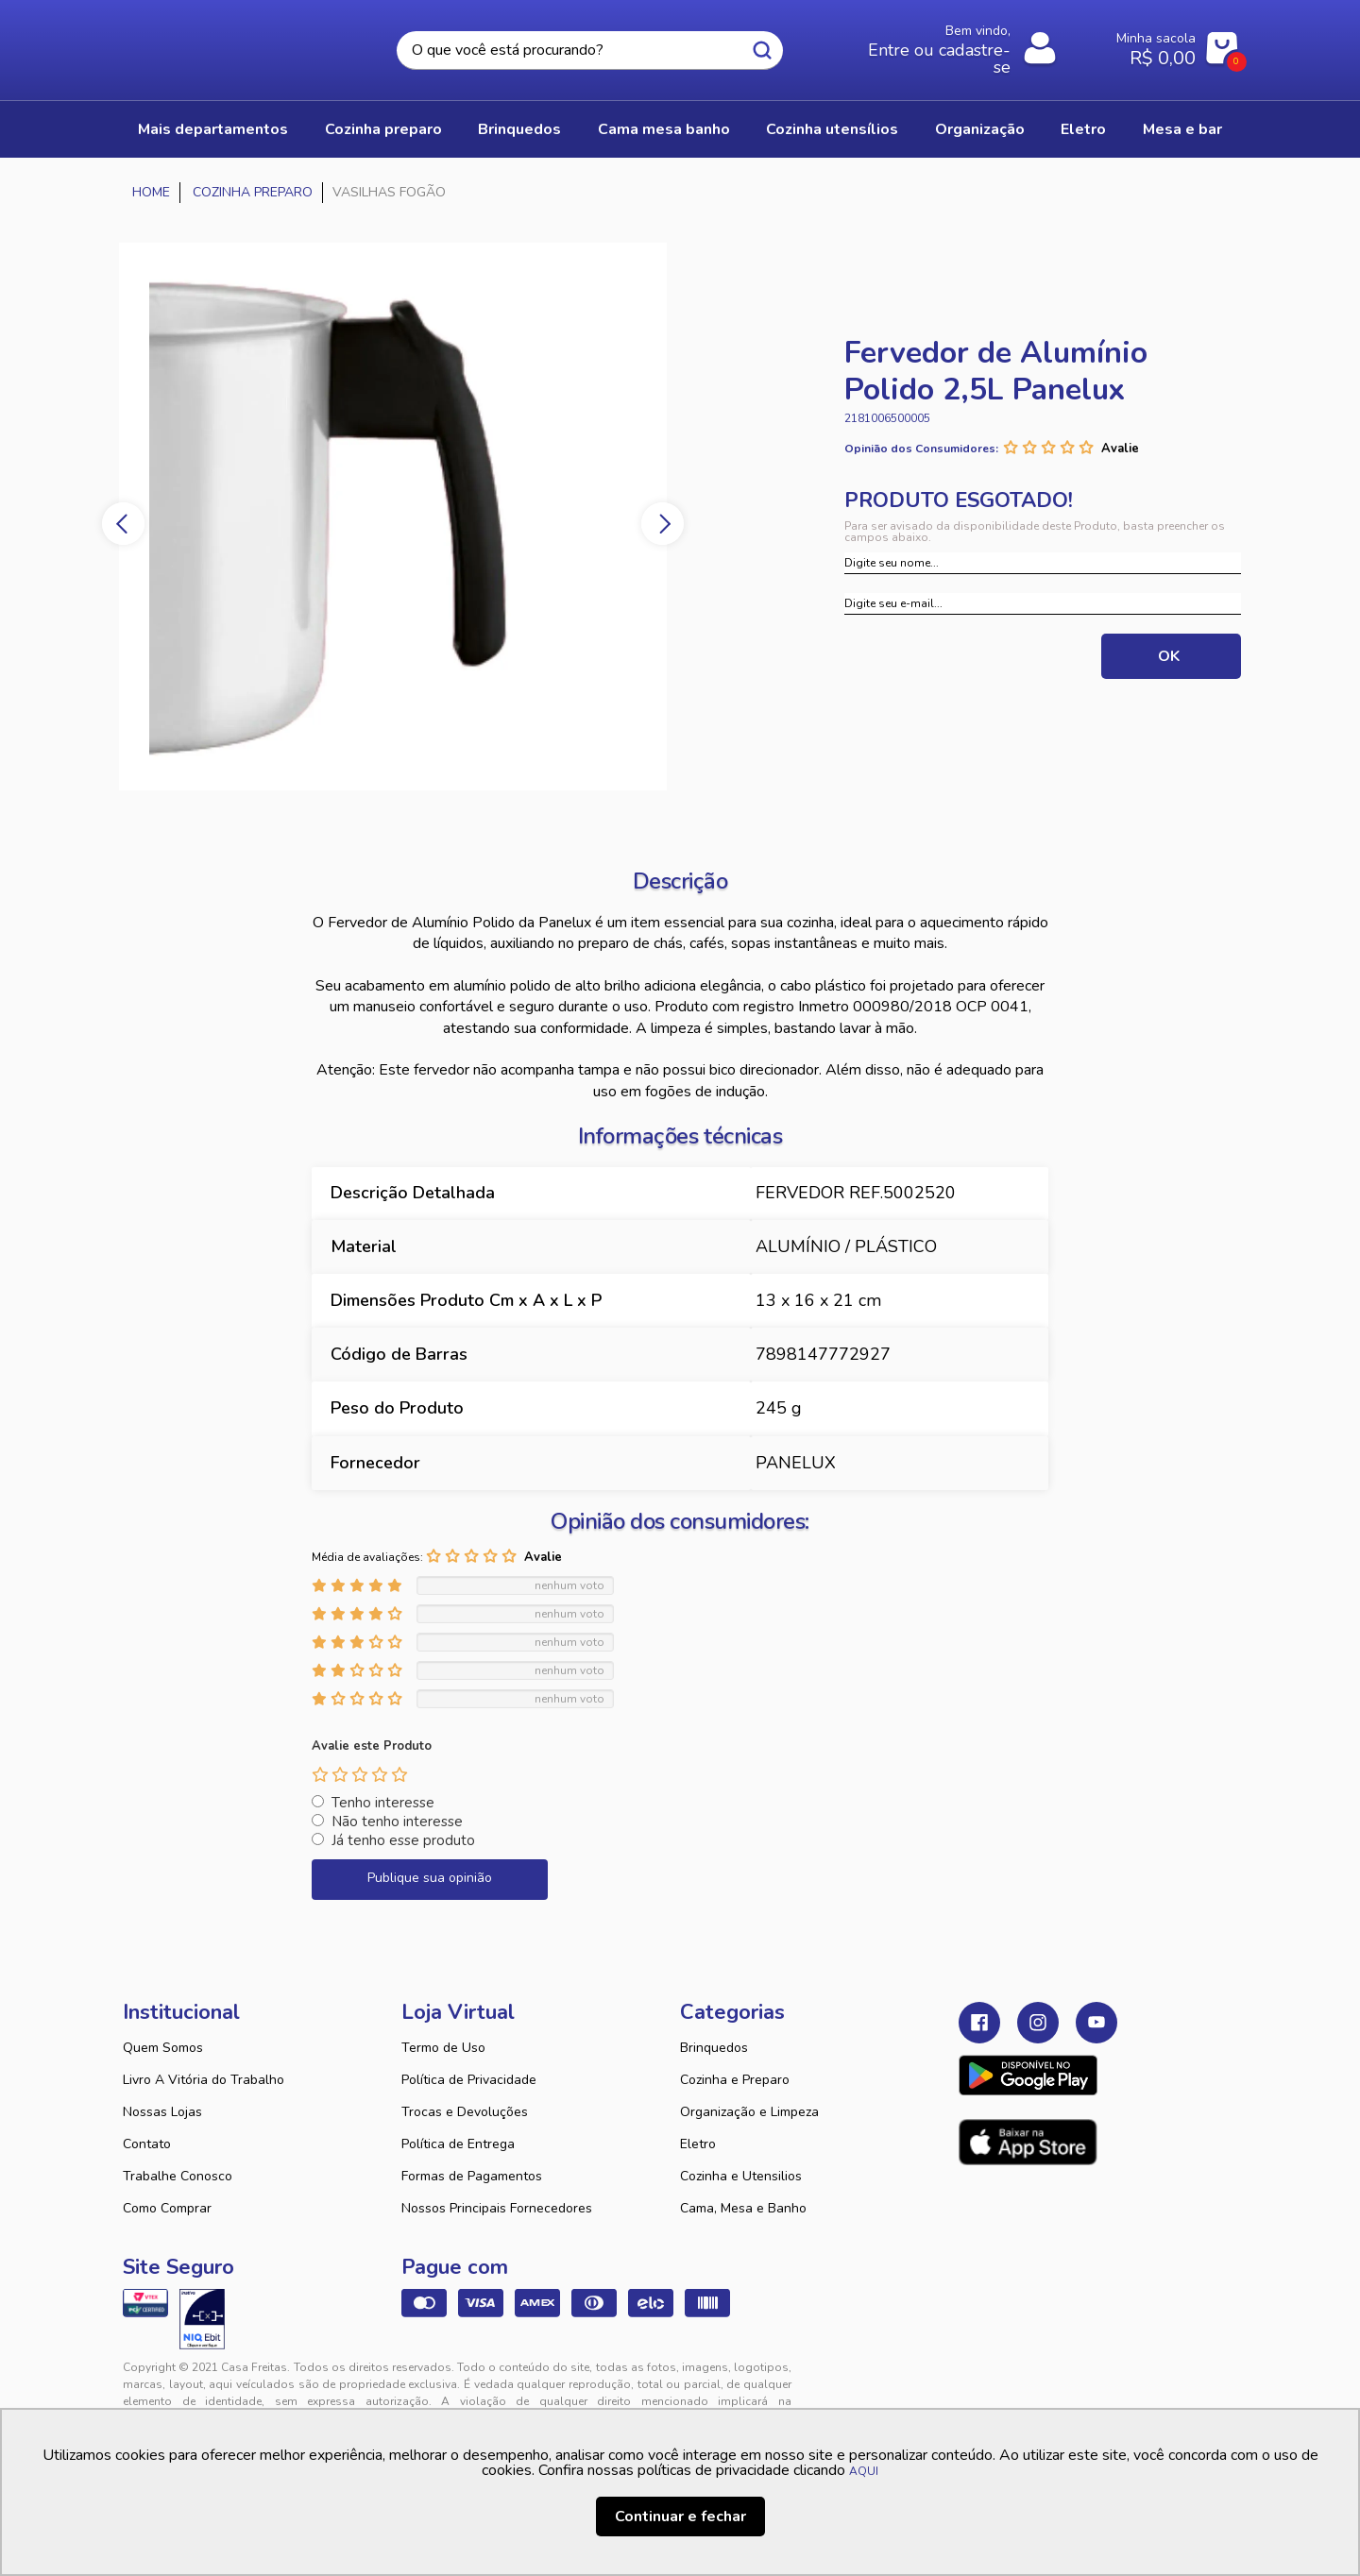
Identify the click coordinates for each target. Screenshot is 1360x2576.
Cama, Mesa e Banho (743, 2208)
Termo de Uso (443, 2048)
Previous (123, 523)
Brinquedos (714, 2048)
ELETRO (1083, 129)
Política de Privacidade (468, 2080)
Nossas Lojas (162, 2112)
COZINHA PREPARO (383, 129)
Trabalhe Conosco (177, 2176)
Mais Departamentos (213, 129)
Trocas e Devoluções (464, 2112)
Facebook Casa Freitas (979, 2022)
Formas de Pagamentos (471, 2176)
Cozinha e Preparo (735, 2080)
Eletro (698, 2144)
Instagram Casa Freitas (1038, 2022)
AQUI (863, 2471)
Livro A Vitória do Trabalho (203, 2080)
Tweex (984, 2382)
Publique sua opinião (429, 1878)
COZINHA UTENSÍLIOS (832, 129)
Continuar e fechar (680, 2516)
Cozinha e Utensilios (741, 2176)
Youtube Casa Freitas (1096, 2022)
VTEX (1063, 2382)
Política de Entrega (458, 2144)
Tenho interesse (383, 1802)
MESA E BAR (1182, 129)
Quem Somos (163, 2048)
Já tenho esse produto (403, 1840)
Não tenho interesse (397, 1821)
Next (662, 523)
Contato (147, 2144)
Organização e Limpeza (749, 2112)
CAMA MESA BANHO (664, 129)
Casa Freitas (227, 44)
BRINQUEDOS (519, 129)
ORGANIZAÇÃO (980, 129)
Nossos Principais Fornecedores (496, 2208)
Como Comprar (167, 2208)
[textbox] (589, 50)
